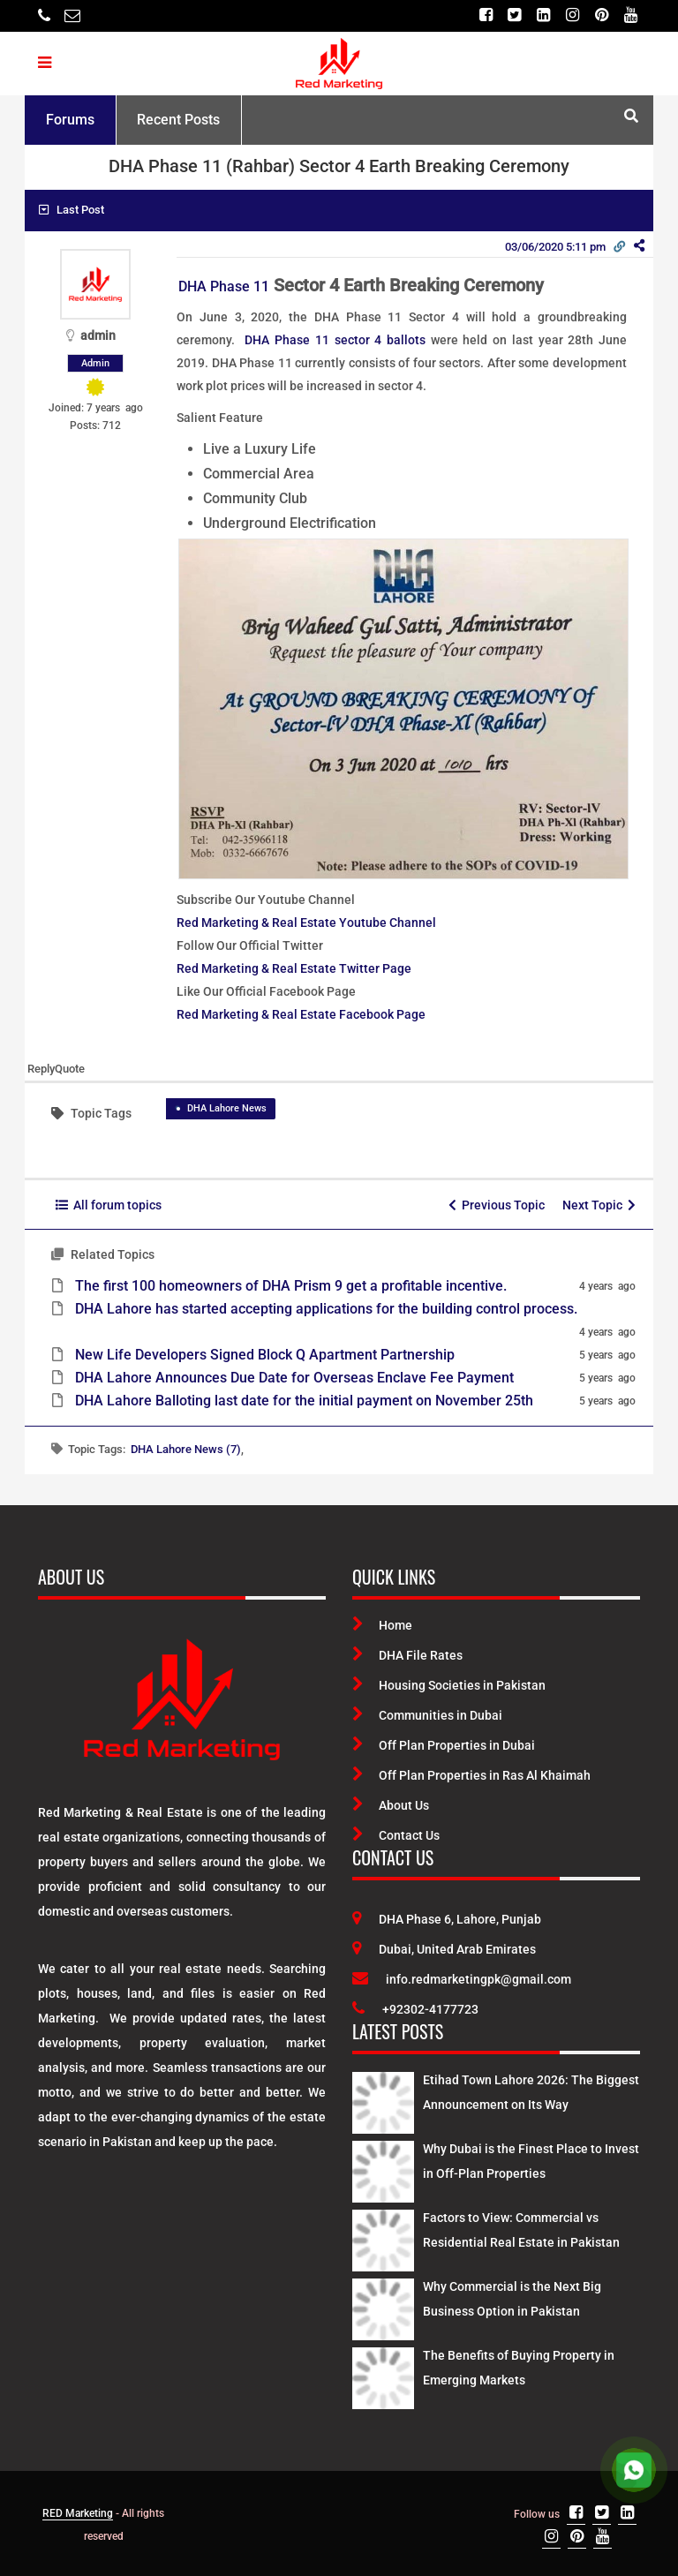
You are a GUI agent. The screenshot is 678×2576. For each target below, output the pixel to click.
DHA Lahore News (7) (186, 1449)
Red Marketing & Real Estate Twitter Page (294, 968)
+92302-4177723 (415, 2009)
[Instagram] (572, 15)
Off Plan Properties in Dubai (443, 1745)
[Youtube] (631, 15)
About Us (390, 1805)
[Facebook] (485, 15)
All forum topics (109, 1205)
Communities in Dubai (427, 1715)
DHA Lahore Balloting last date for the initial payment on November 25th (304, 1400)
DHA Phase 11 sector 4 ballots (335, 340)
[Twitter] (514, 15)
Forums (70, 119)
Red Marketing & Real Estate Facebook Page (301, 1014)
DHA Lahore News (227, 1108)
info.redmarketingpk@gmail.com (461, 1979)
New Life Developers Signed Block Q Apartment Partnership (265, 1354)
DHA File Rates (407, 1655)
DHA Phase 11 (223, 286)
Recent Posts (178, 119)
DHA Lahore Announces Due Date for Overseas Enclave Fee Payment (294, 1377)
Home (382, 1625)
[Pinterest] (601, 15)
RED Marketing (77, 2513)
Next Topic (599, 1205)
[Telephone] (44, 15)
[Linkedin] (543, 15)
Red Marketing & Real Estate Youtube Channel (306, 922)
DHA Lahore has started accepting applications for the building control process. (326, 1308)
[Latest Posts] (383, 2099)
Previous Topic (496, 1205)
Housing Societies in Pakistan (449, 1685)
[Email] (72, 15)
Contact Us (396, 1835)
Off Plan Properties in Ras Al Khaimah (471, 1775)
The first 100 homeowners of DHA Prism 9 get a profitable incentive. (291, 1285)
